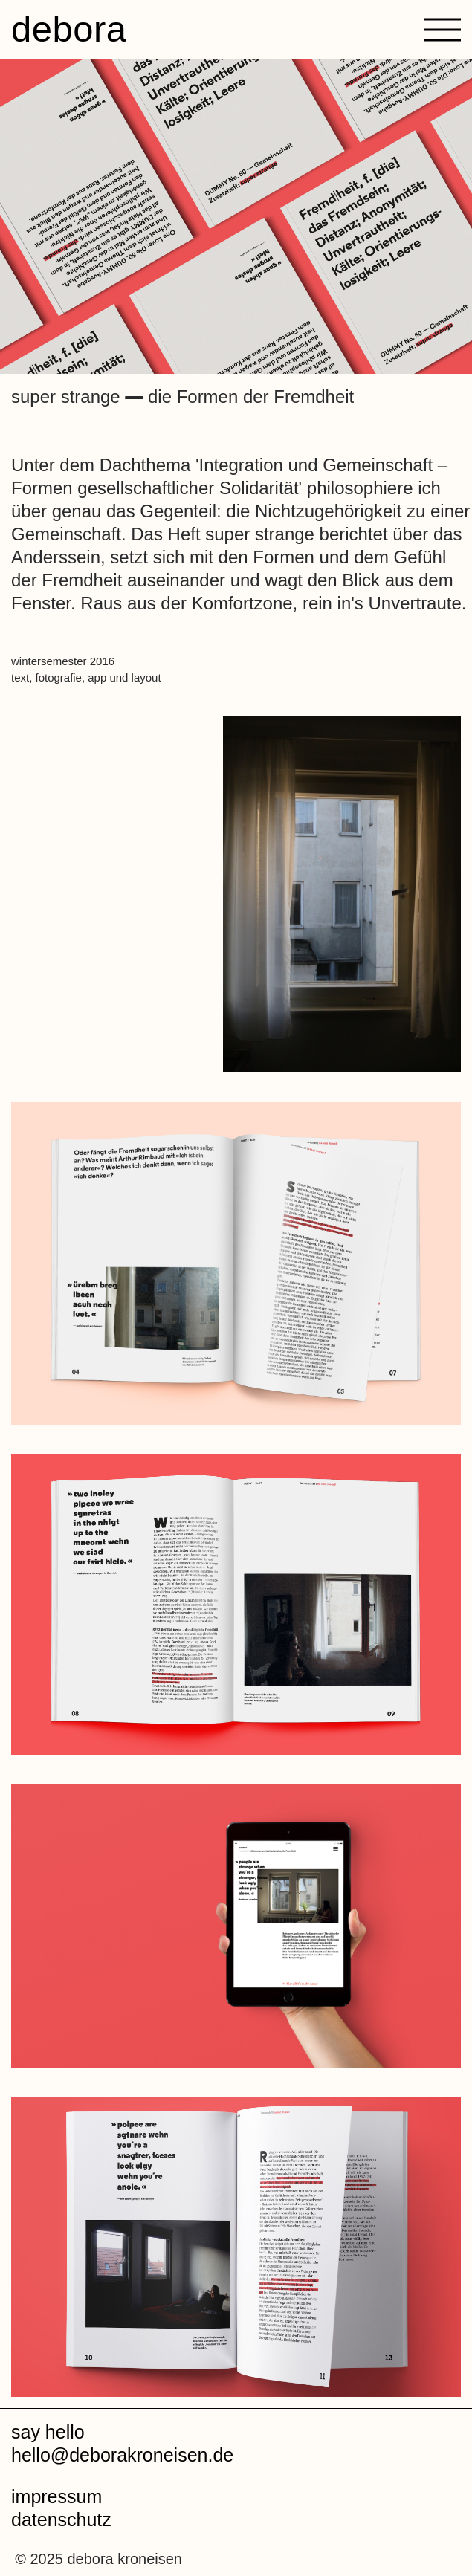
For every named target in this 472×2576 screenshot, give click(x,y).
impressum (56, 2496)
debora (69, 29)
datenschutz (61, 2519)
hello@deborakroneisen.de (122, 2454)
